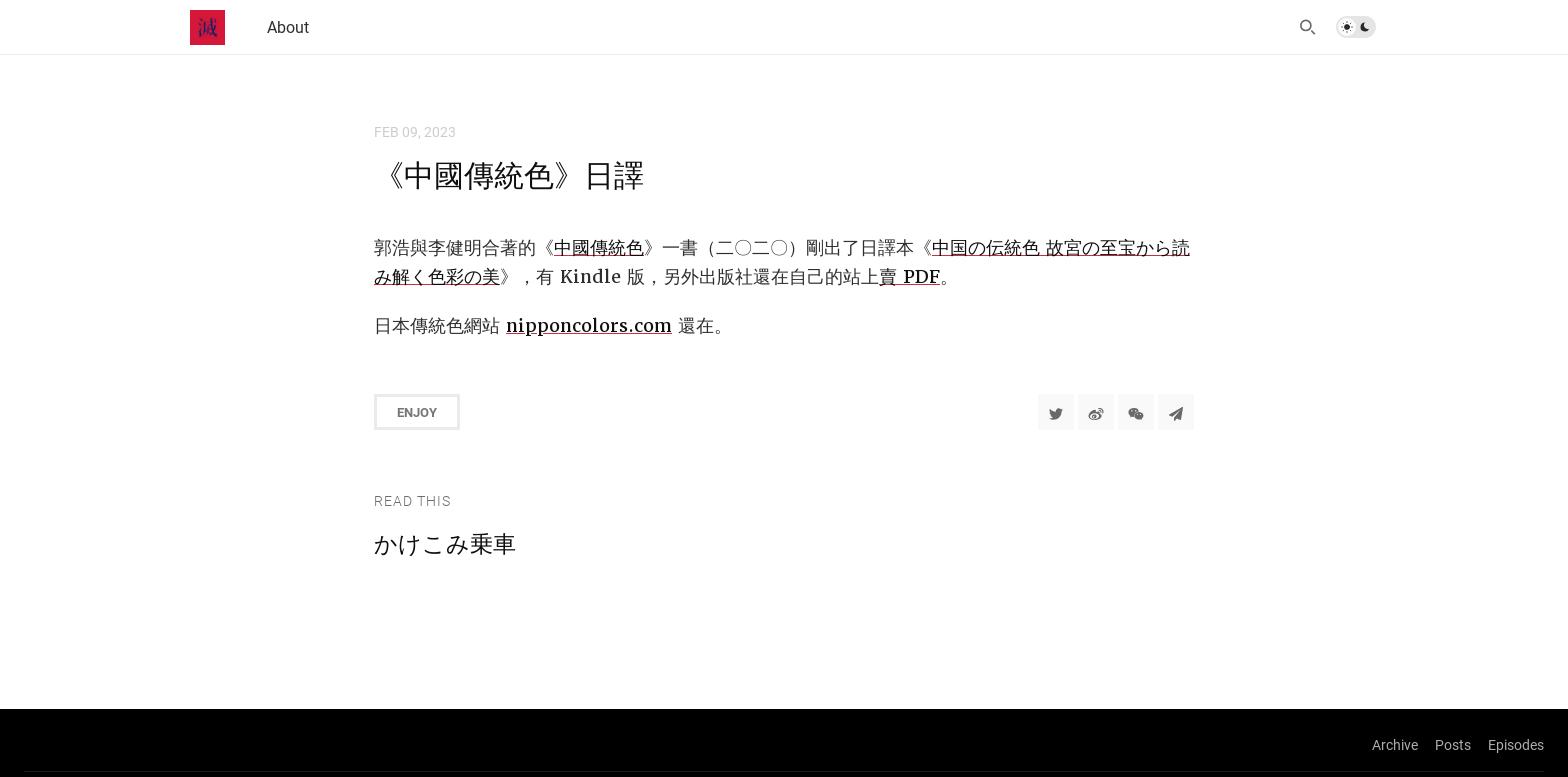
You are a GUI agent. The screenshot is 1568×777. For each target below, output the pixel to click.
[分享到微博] (1096, 412)
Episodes (1516, 744)
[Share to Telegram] (1176, 412)
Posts (1453, 744)
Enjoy (417, 412)
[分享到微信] (1136, 412)
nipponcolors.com (589, 325)
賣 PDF (909, 276)
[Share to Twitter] (1056, 412)
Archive (1395, 744)
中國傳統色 (599, 247)
